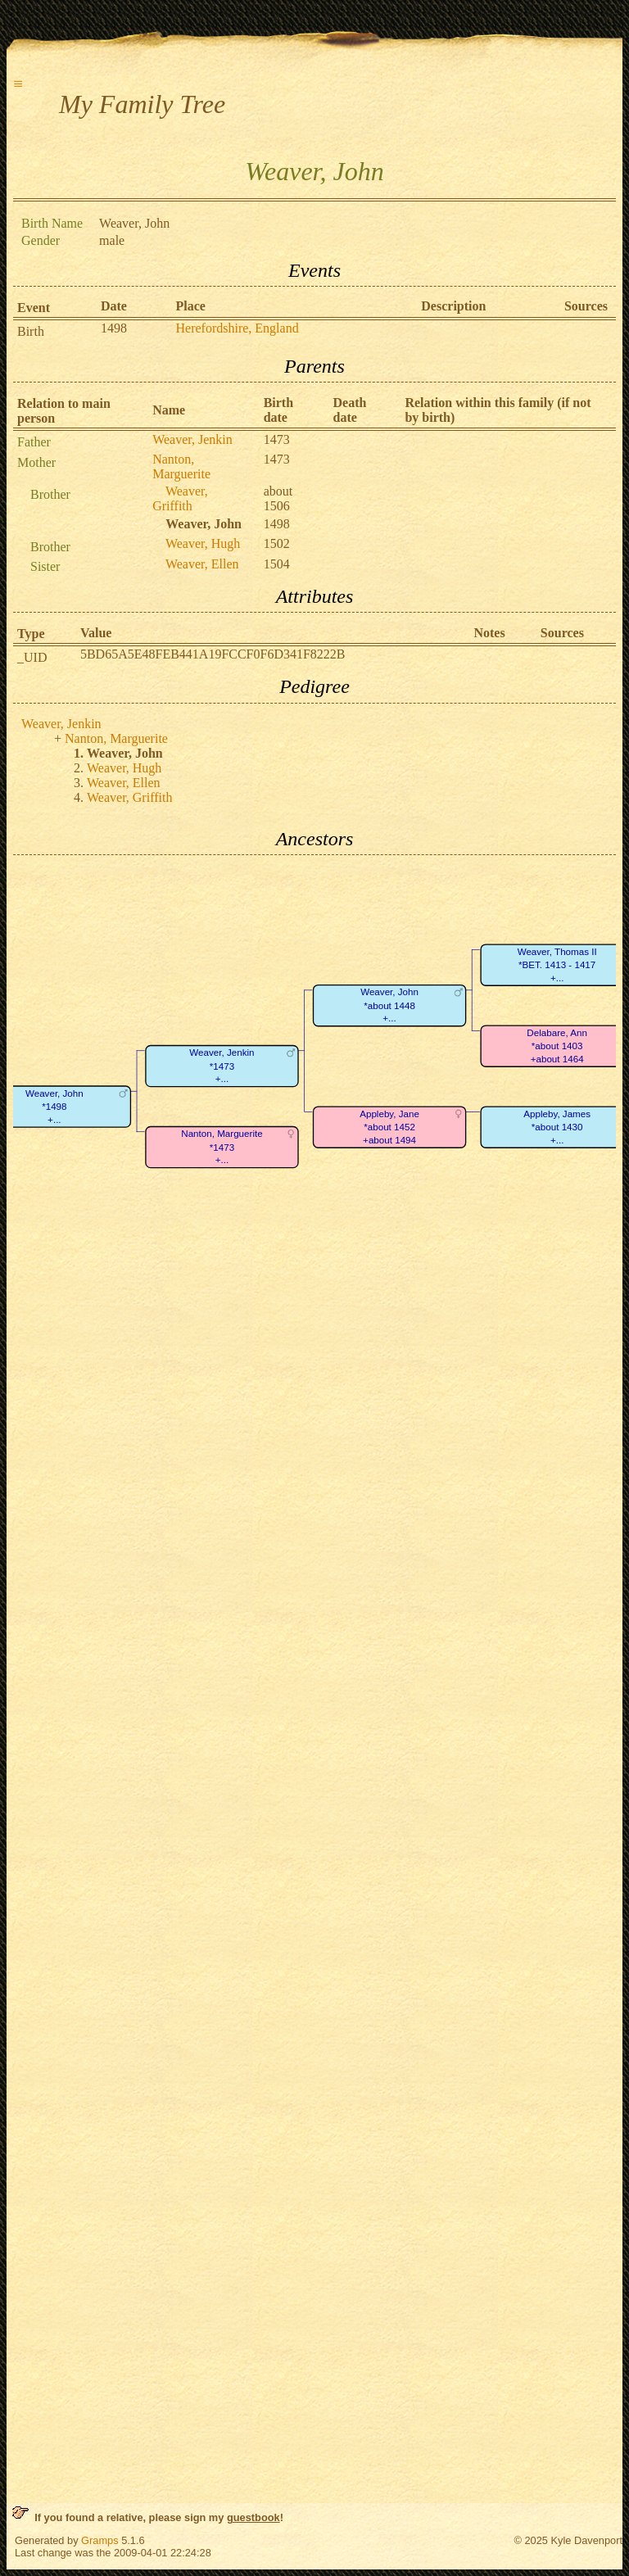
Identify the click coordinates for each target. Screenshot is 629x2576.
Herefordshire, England (237, 328)
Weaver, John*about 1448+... (389, 1006)
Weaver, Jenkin (192, 439)
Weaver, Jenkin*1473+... (221, 1066)
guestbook (253, 2517)
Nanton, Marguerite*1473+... (221, 1147)
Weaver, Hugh (202, 543)
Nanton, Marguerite (181, 466)
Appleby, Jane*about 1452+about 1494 (389, 1127)
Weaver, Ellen (202, 564)
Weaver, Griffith (180, 498)
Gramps (100, 2540)
